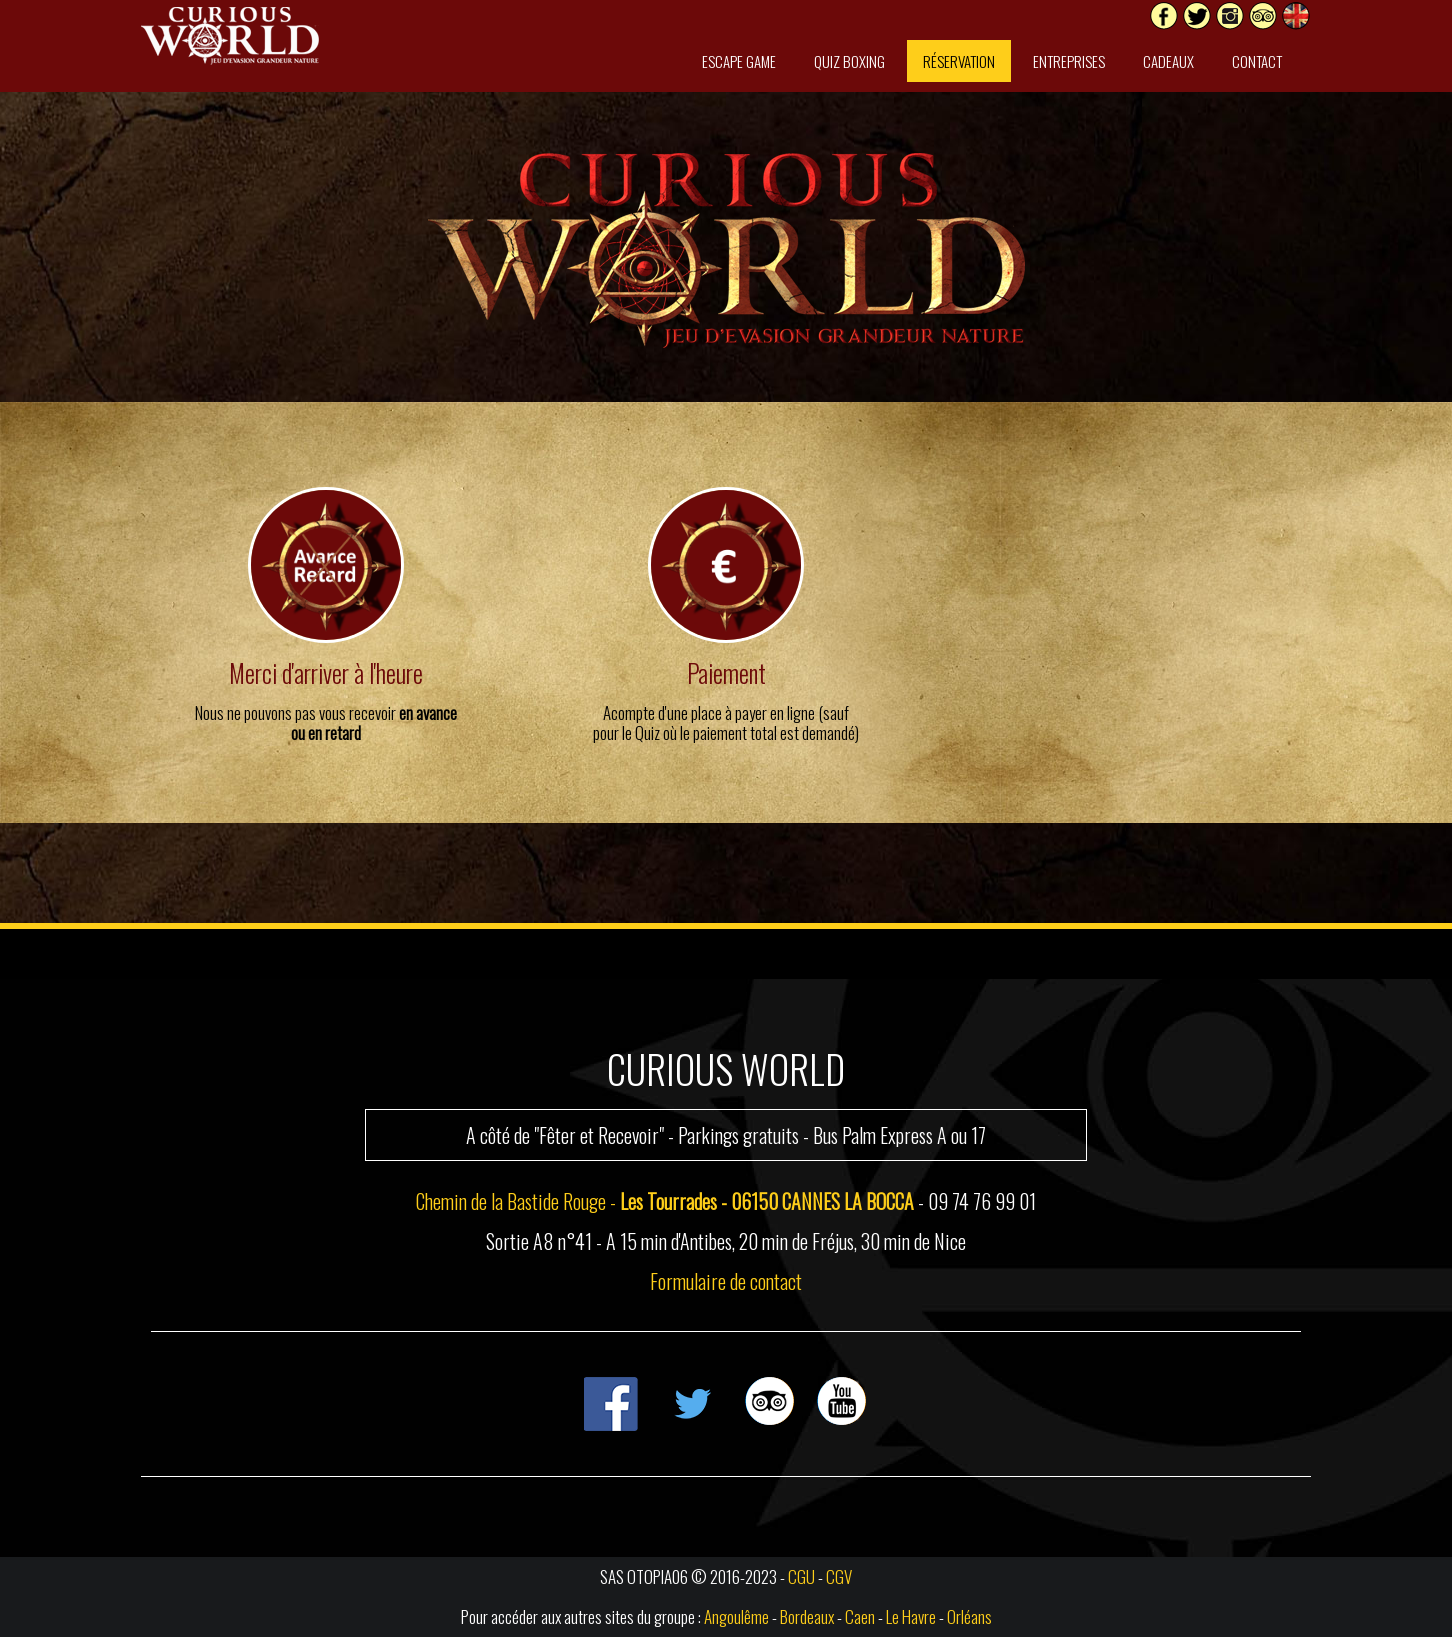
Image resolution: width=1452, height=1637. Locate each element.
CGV (839, 1576)
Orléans (969, 1616)
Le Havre (911, 1616)
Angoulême (736, 1616)
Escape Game (739, 61)
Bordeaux (807, 1616)
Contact (1257, 61)
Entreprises (1069, 61)
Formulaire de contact (726, 1281)
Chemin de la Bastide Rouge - (665, 1201)
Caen (860, 1616)
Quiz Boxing (849, 61)
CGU (801, 1576)
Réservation (959, 61)
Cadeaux (1168, 61)
